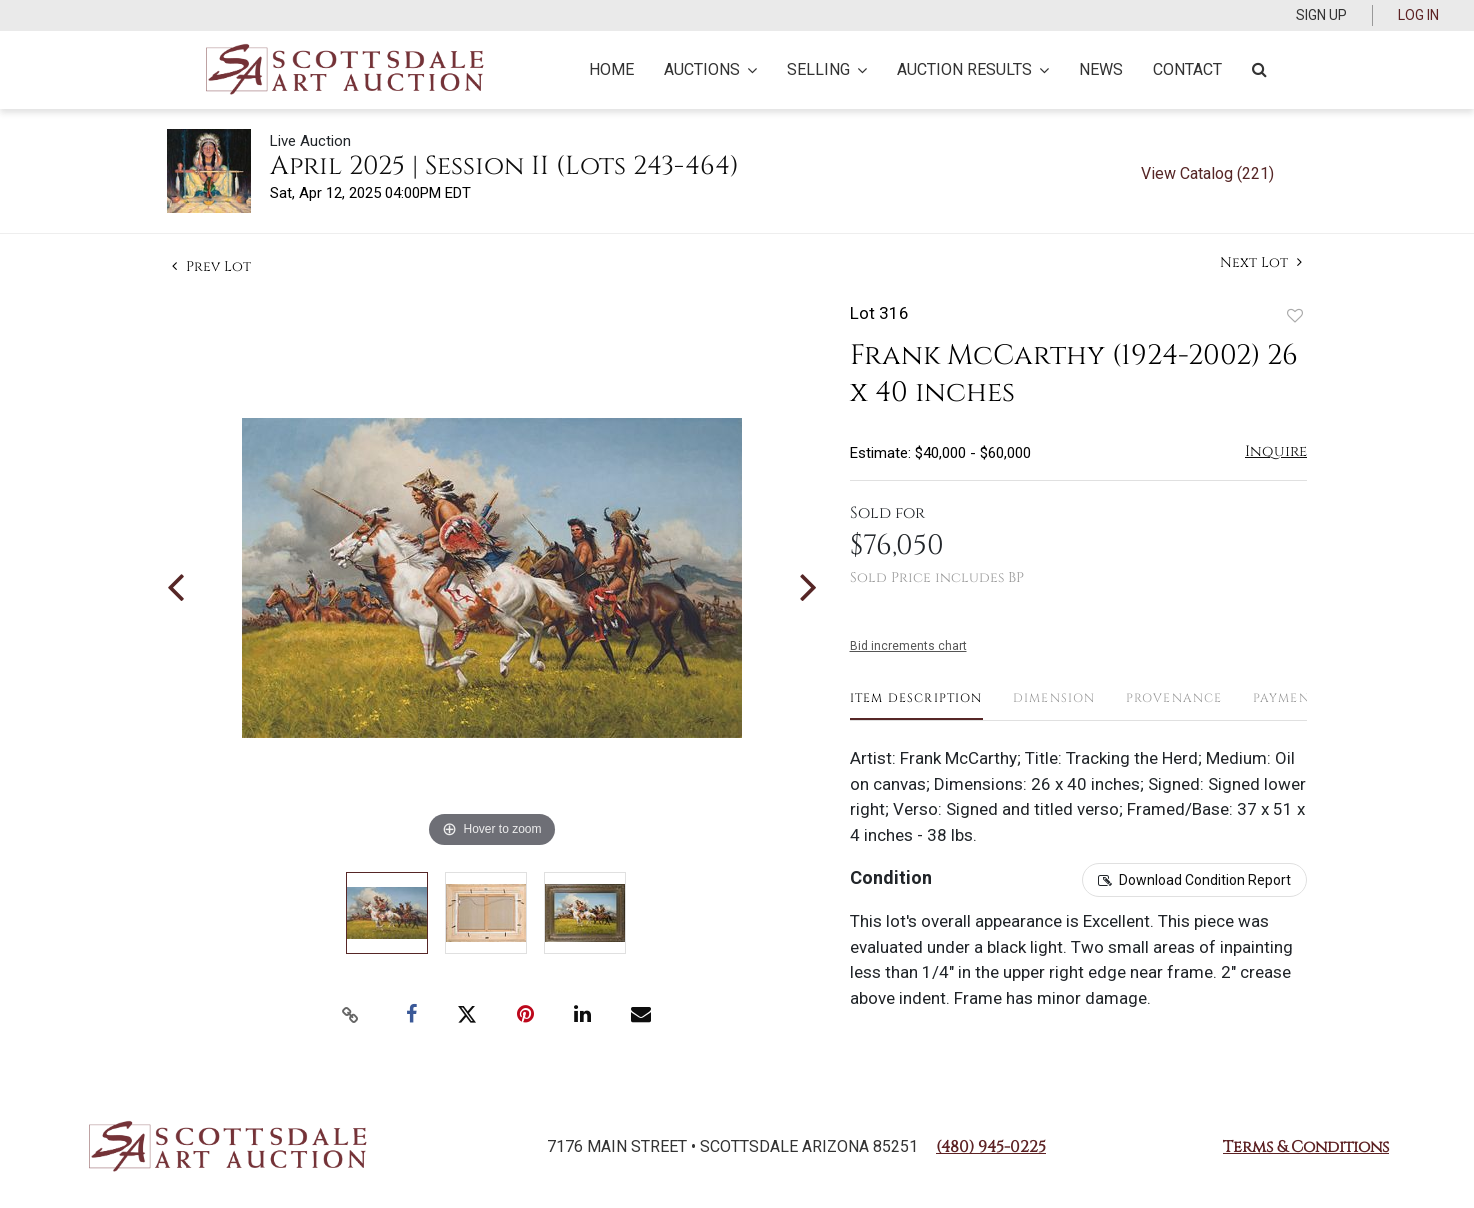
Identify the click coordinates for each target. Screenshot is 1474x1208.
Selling (827, 69)
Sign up (1321, 15)
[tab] (916, 705)
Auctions (710, 69)
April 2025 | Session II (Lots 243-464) (504, 166)
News (1101, 69)
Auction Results (973, 69)
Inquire (1276, 451)
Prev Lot (211, 266)
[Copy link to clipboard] (351, 1015)
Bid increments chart (908, 646)
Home (611, 69)
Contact (1187, 69)
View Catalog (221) (1207, 173)
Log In (1418, 15)
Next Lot (1261, 262)
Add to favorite (1295, 315)
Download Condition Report (1205, 880)
